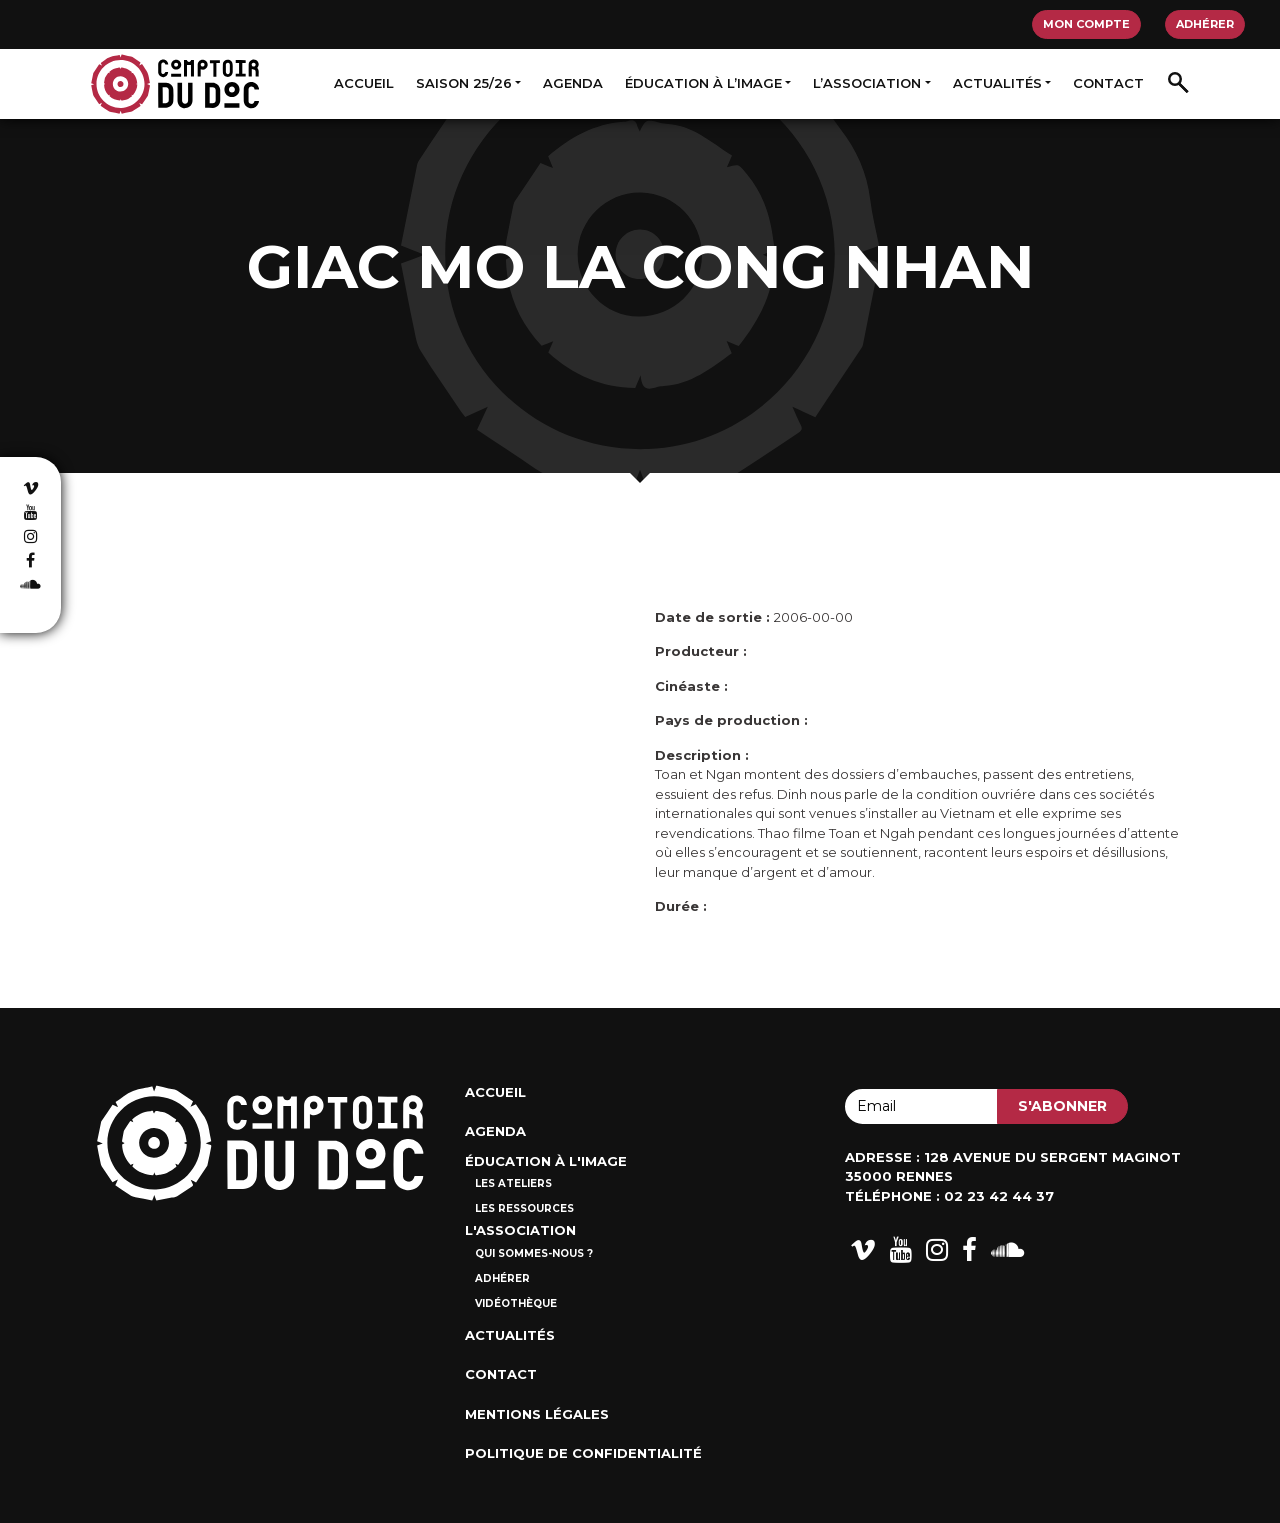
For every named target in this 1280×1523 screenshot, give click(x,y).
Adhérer (1205, 24)
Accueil (364, 83)
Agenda (573, 83)
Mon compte (1086, 24)
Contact (1108, 83)
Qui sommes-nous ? (534, 1253)
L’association (867, 83)
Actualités (997, 83)
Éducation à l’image (703, 83)
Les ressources (524, 1208)
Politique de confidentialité (583, 1453)
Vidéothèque (516, 1303)
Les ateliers (513, 1183)
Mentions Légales (537, 1414)
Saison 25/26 (464, 83)
